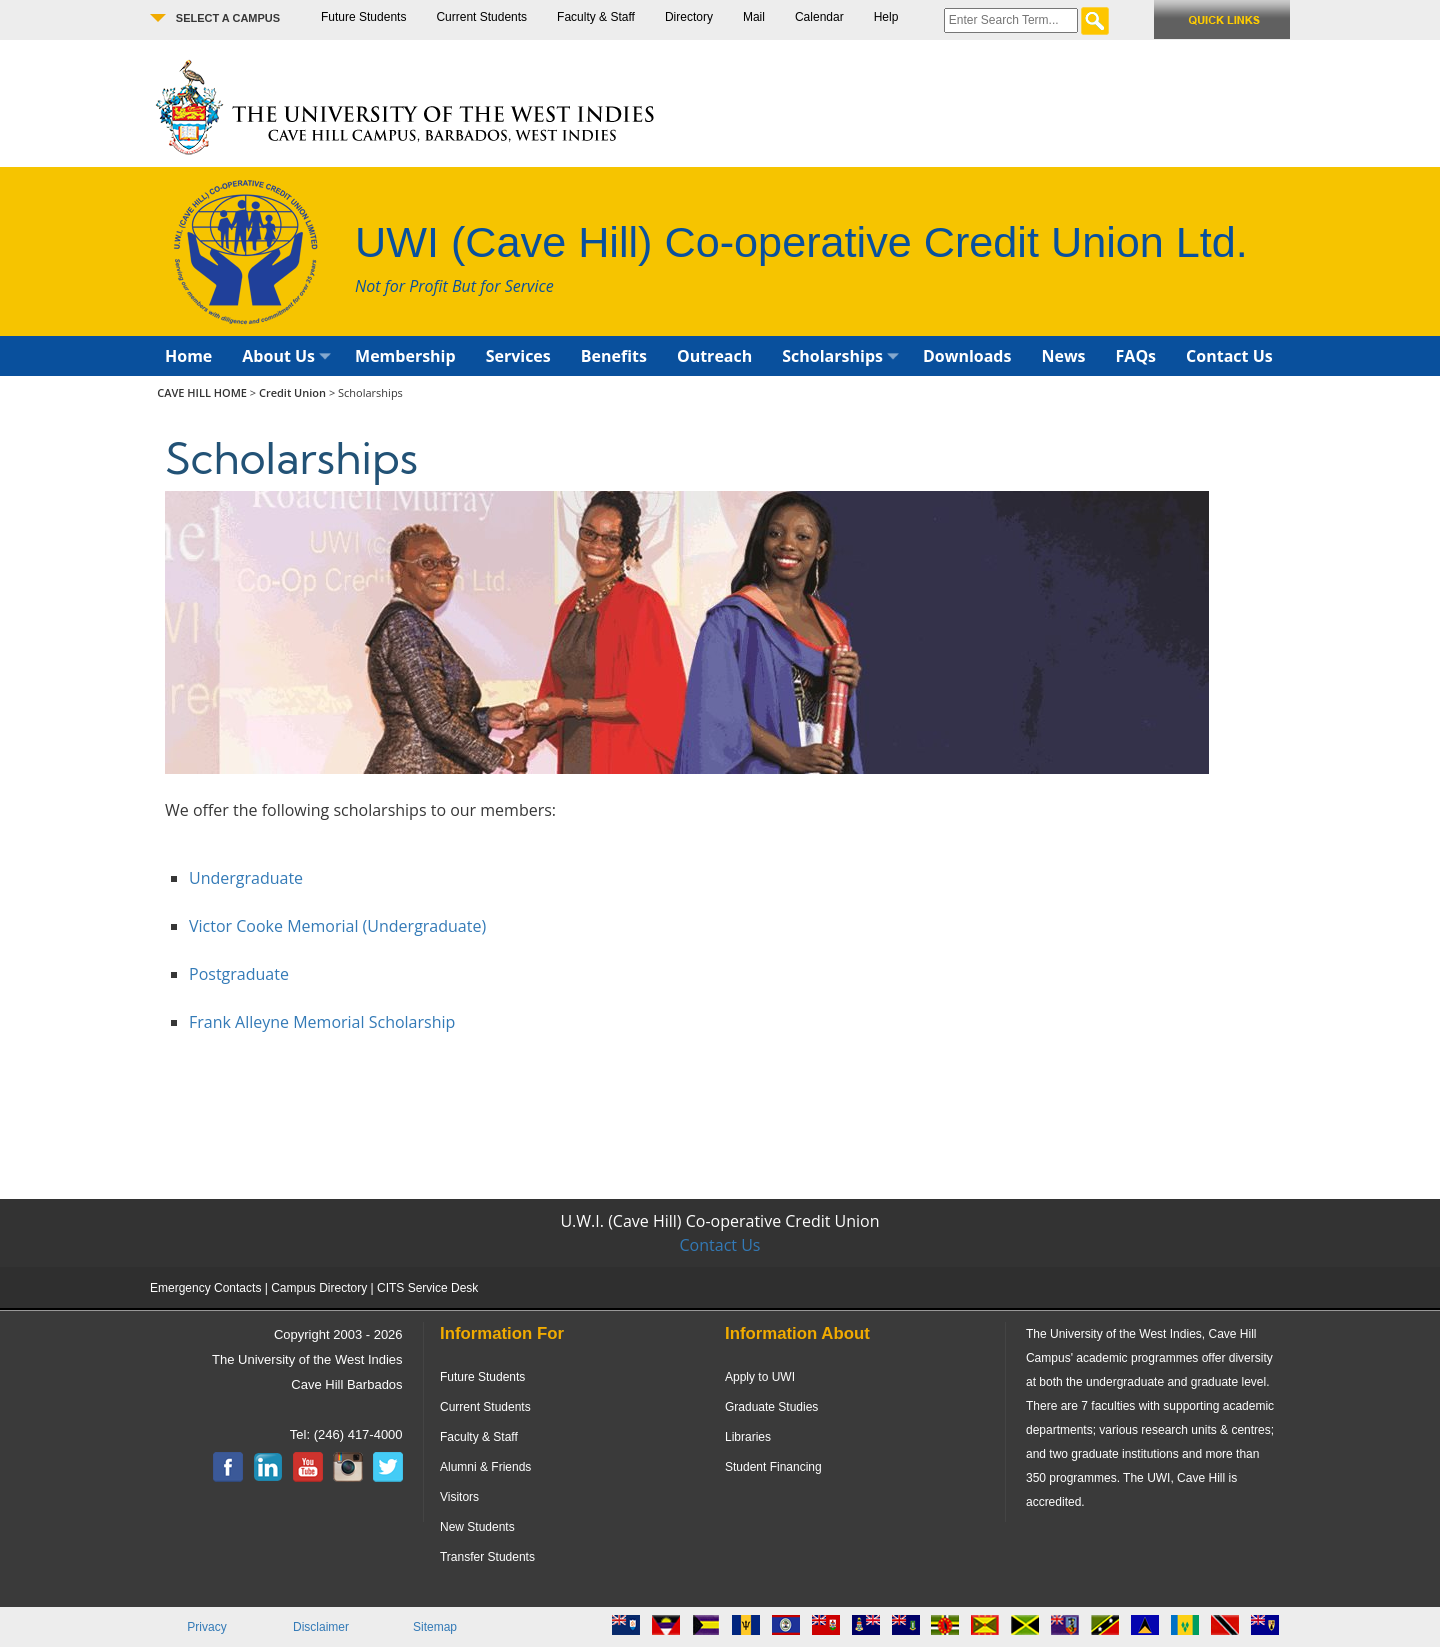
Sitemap (435, 1627)
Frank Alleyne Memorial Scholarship (322, 1022)
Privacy (206, 1627)
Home (188, 356)
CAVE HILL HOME (203, 392)
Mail (754, 17)
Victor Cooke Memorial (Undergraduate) (337, 926)
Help (886, 17)
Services (518, 356)
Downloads (967, 356)
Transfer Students (487, 1557)
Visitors (459, 1497)
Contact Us (1229, 356)
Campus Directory (319, 1288)
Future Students (363, 17)
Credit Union (292, 392)
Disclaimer (321, 1627)
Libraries (748, 1437)
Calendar (819, 17)
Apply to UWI (760, 1377)
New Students (477, 1527)
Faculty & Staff (596, 17)
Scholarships (840, 356)
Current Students (481, 17)
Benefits (614, 356)
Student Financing (773, 1467)
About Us (286, 356)
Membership (405, 356)
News (1063, 356)
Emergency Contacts (205, 1288)
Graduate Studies (771, 1407)
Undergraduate (246, 878)
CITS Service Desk (427, 1288)
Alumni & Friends (485, 1467)
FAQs (1136, 356)
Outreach (714, 356)
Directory (689, 17)
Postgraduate (239, 974)
